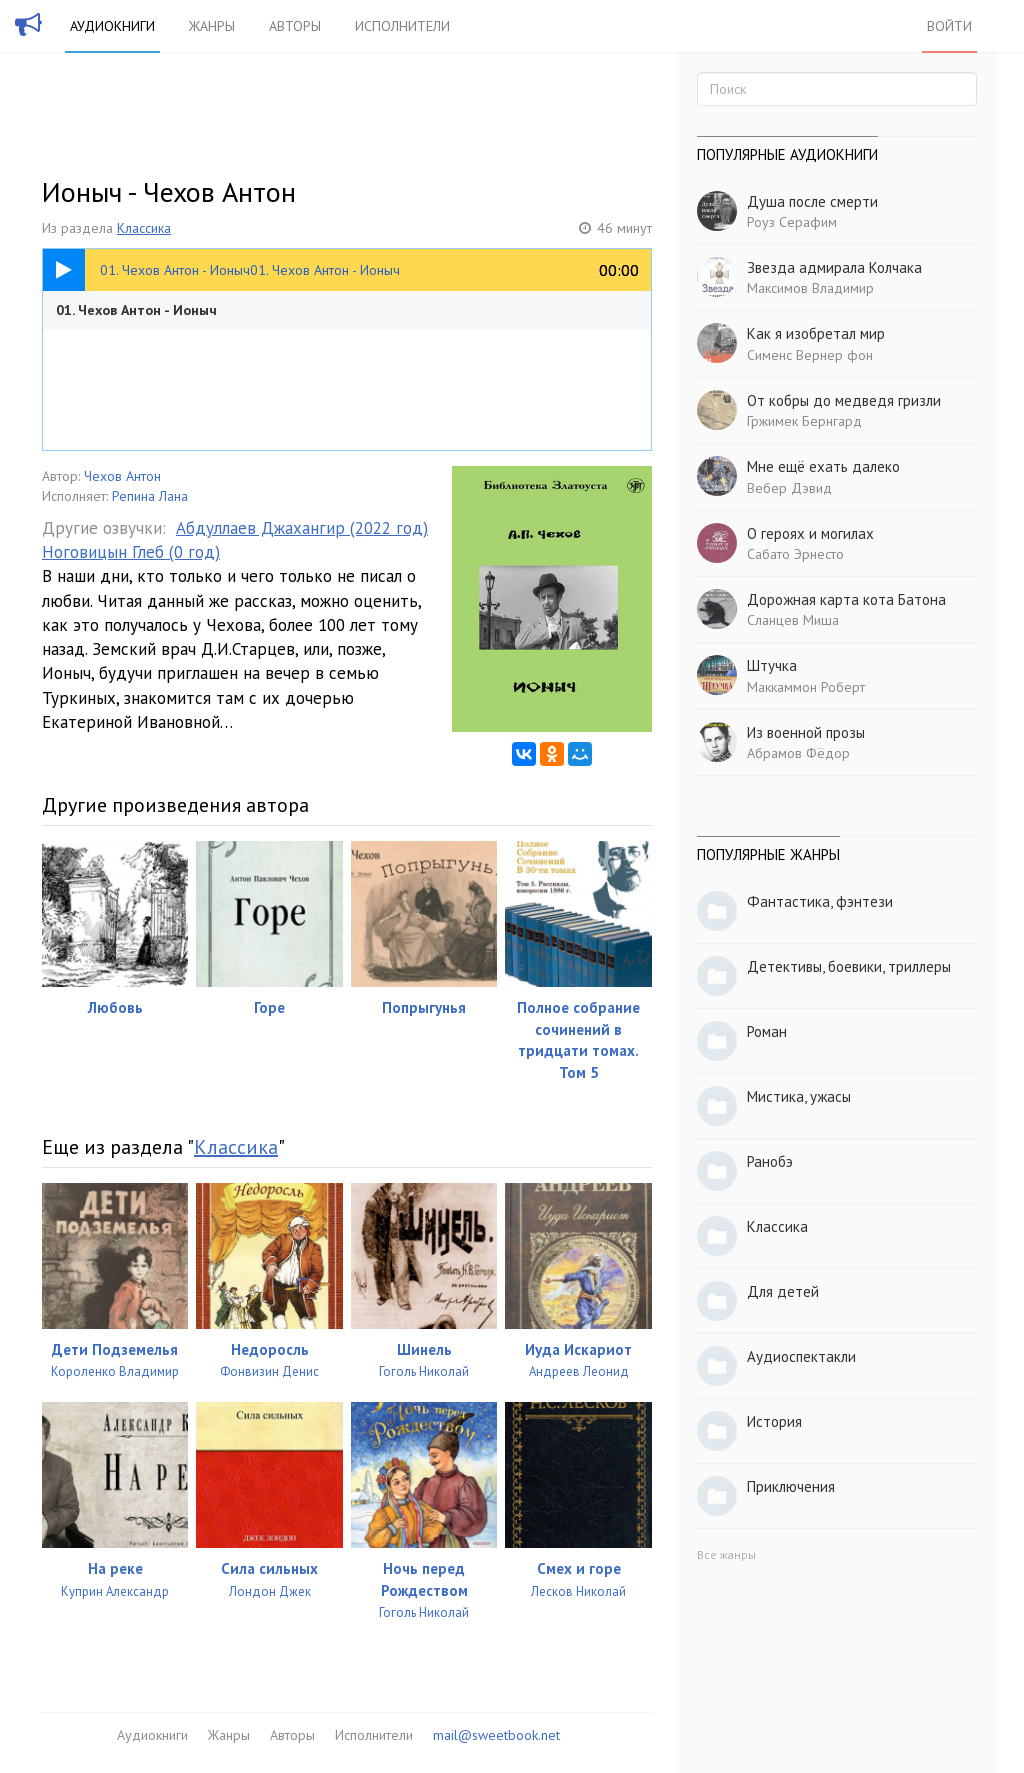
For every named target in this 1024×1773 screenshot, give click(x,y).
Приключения (791, 1486)
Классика (144, 228)
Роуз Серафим (792, 222)
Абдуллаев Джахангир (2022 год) (302, 528)
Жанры (212, 26)
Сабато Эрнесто (795, 554)
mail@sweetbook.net (496, 1735)
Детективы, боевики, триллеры (849, 966)
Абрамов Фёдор (798, 753)
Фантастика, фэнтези (820, 901)
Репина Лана (150, 496)
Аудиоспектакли (801, 1356)
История (774, 1421)
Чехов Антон (122, 476)
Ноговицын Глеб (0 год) (131, 552)
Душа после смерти (812, 201)
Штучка (772, 665)
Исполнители (402, 26)
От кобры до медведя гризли (844, 400)
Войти (949, 26)
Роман (767, 1031)
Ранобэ (770, 1161)
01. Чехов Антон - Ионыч (136, 310)
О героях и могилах (810, 533)
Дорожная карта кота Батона (846, 599)
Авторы (295, 26)
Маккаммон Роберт (806, 687)
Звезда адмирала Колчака (834, 267)
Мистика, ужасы (799, 1096)
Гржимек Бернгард (804, 421)
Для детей (783, 1291)
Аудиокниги (112, 26)
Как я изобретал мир (816, 333)
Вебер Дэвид (789, 488)
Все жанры (726, 1554)
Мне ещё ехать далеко (823, 466)
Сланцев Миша (793, 620)
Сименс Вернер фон (810, 355)
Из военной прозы (806, 732)
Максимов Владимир (810, 288)
